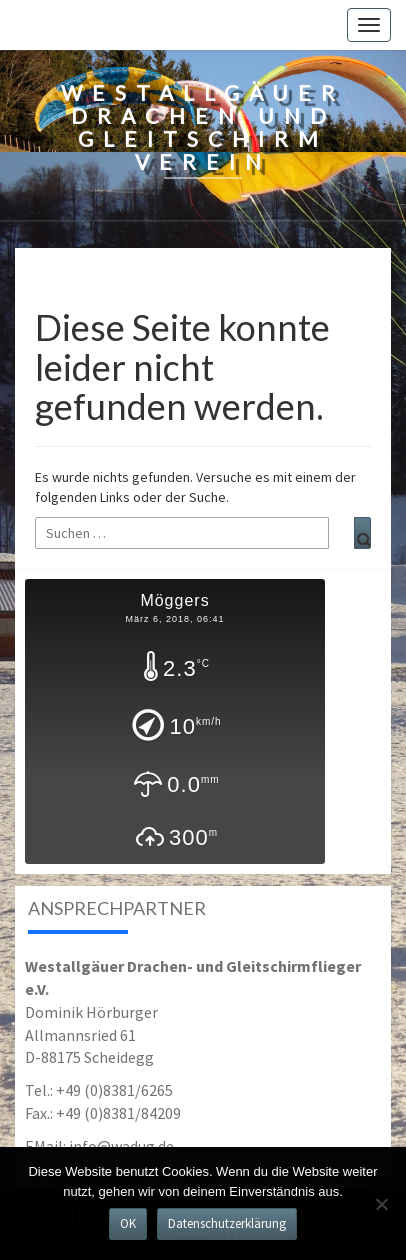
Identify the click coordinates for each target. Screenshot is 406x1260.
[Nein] (381, 1204)
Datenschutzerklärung (227, 1223)
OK (128, 1223)
